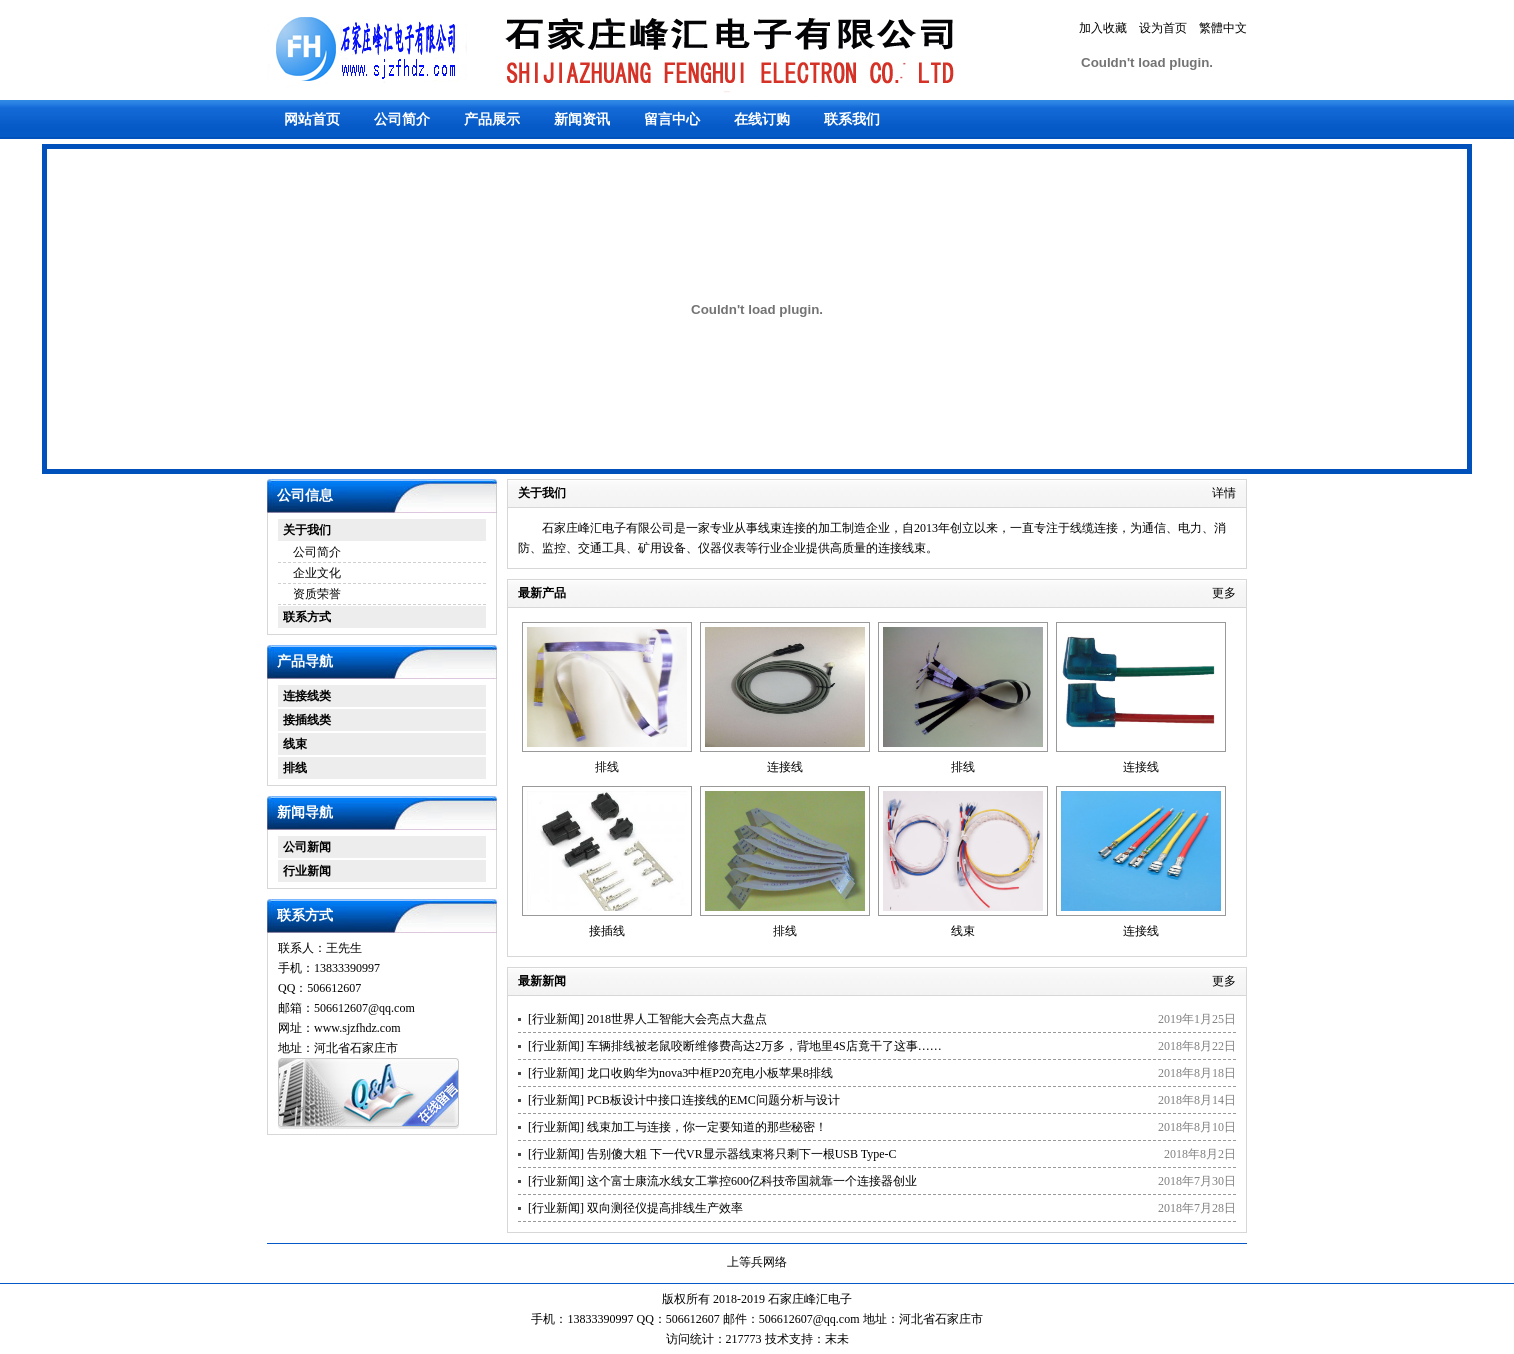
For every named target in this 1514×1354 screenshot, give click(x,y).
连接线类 (307, 696)
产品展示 (492, 119)
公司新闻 (307, 847)
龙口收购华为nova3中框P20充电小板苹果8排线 (710, 1073)
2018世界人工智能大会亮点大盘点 (677, 1019)
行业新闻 (307, 871)
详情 (1224, 493)
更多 (1224, 593)
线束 (295, 744)
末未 (837, 1339)
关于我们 (307, 530)
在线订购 (762, 119)
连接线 (785, 767)
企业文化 (317, 573)
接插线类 (307, 720)
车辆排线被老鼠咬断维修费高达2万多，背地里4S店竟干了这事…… (764, 1046)
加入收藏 (1103, 28)
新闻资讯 (582, 119)
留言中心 (672, 119)
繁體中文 (1223, 28)
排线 (295, 768)
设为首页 (1163, 28)
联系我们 (852, 119)
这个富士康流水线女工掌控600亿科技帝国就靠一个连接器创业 (752, 1181)
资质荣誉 (317, 594)
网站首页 (312, 119)
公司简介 (402, 119)
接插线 (607, 931)
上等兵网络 (757, 1262)
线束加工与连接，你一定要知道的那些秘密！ (707, 1127)
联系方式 (307, 617)
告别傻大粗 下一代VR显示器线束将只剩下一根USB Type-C (742, 1154)
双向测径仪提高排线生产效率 (665, 1208)
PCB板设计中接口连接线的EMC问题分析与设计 (713, 1100)
